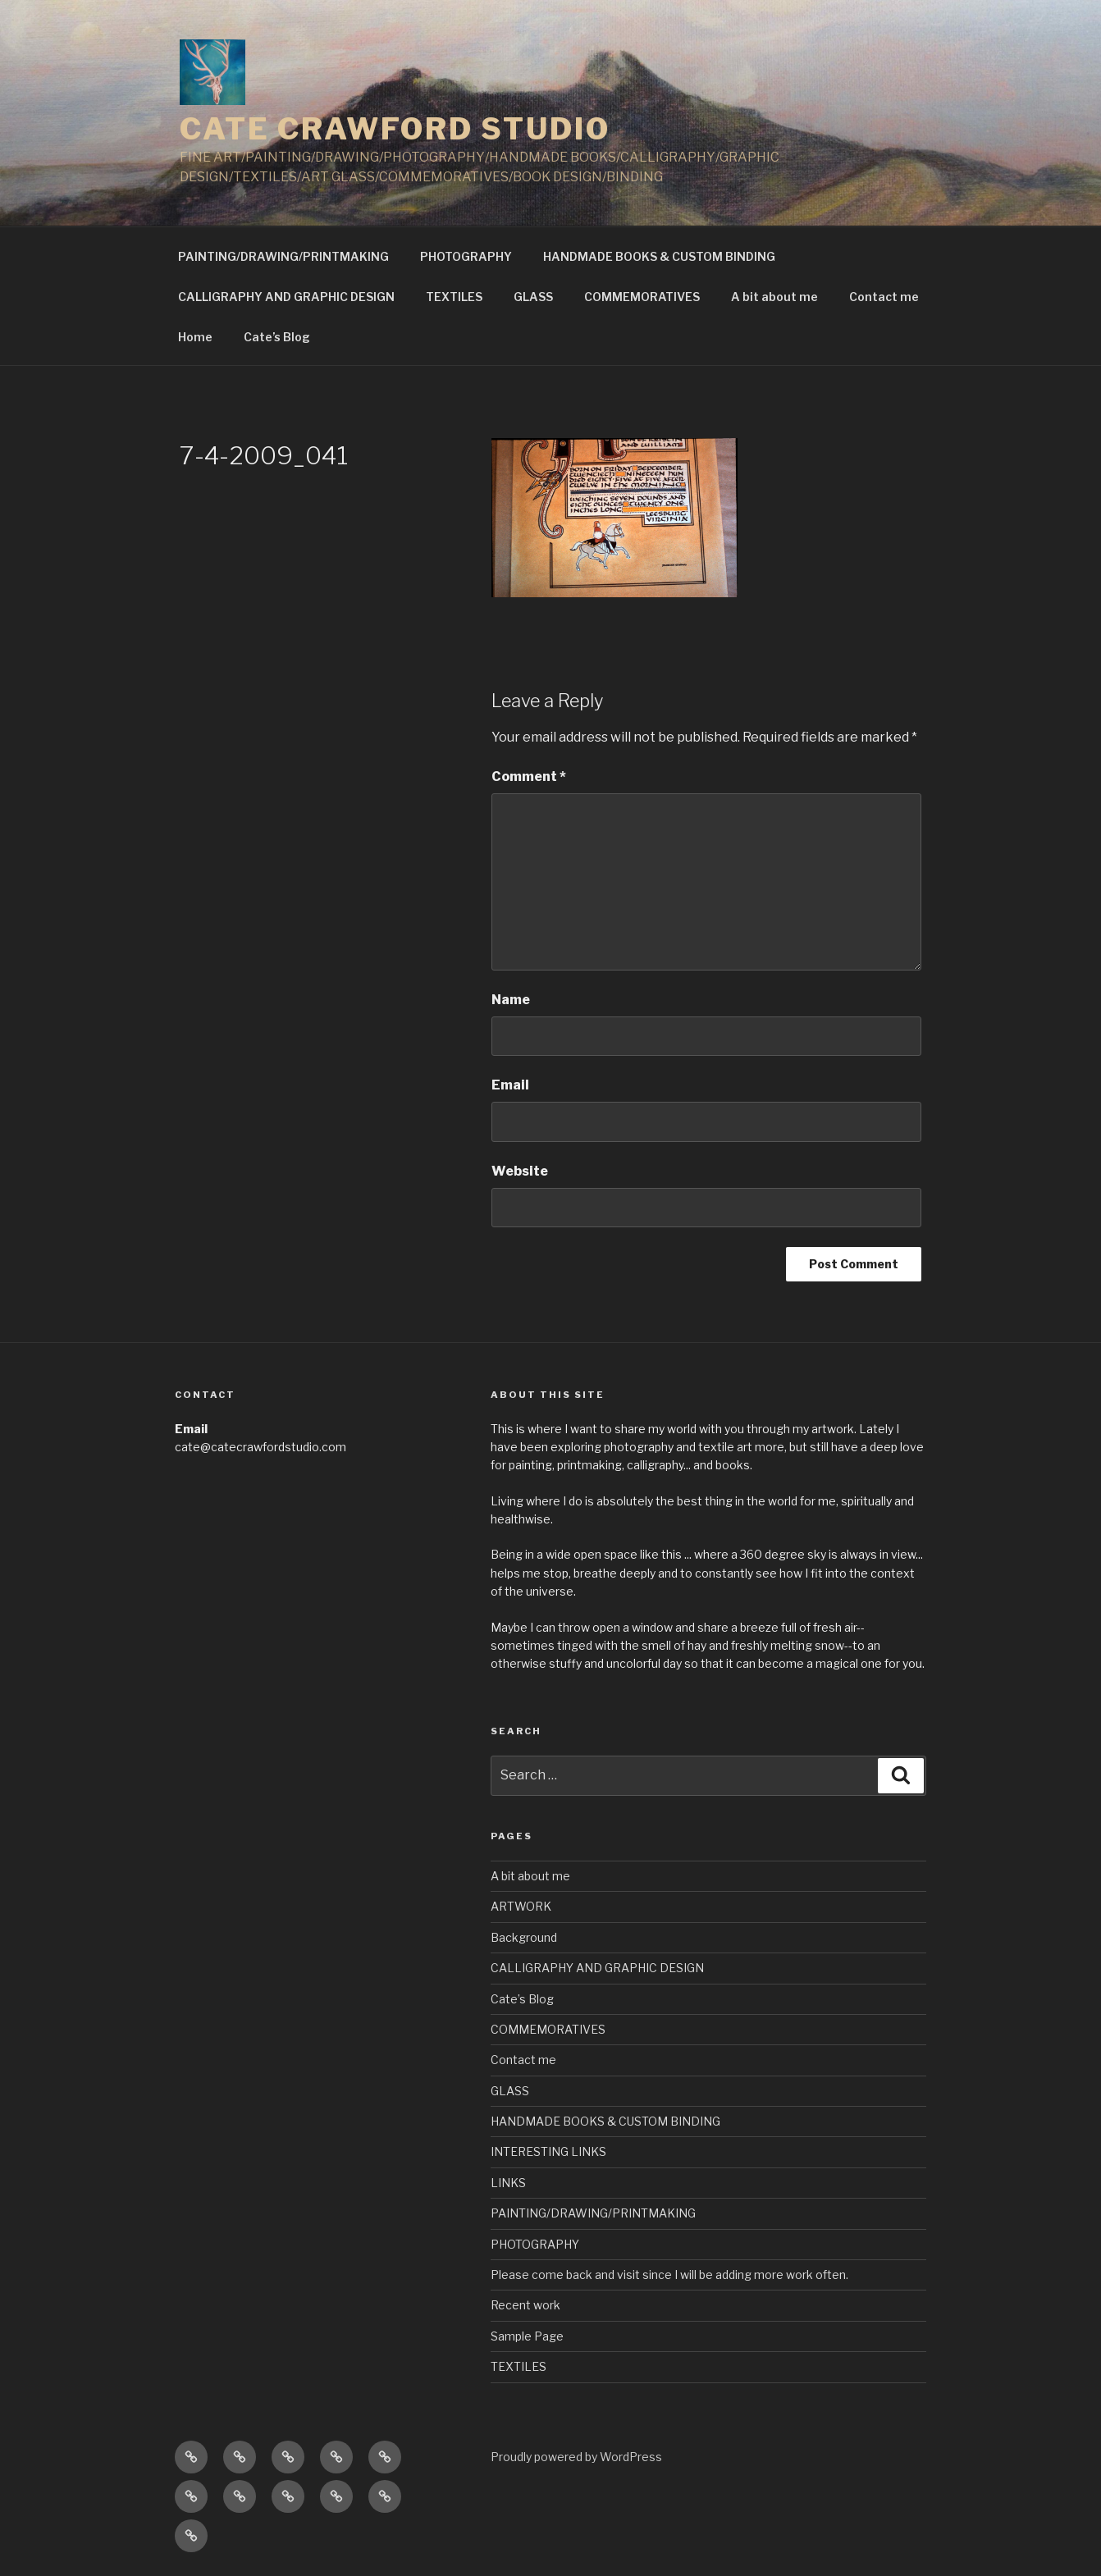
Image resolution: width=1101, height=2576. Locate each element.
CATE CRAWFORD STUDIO (395, 129)
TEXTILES (454, 297)
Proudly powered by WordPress (576, 2457)
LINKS (508, 2183)
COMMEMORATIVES (642, 297)
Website (519, 1171)
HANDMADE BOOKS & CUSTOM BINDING (659, 256)
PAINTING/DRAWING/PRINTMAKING (283, 256)
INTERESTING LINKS (548, 2151)
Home (195, 337)
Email (510, 1085)
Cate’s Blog (277, 337)
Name (510, 999)
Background (524, 1937)
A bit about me (774, 297)
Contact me (884, 297)
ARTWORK (521, 1906)
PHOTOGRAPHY (466, 256)
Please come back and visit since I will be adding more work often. (669, 2274)
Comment (528, 776)
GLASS (533, 297)
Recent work (525, 2305)
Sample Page (527, 2336)
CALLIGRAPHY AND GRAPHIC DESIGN (286, 297)
